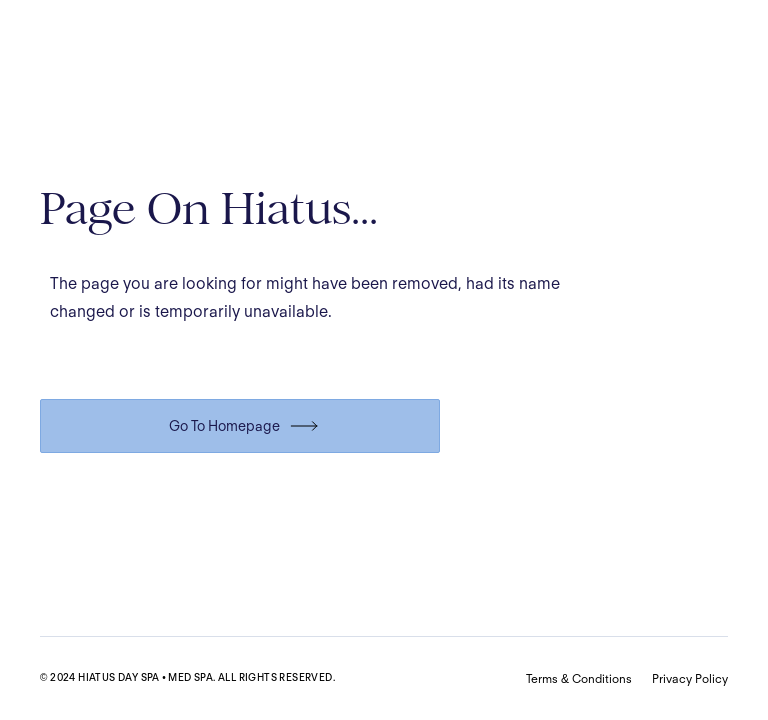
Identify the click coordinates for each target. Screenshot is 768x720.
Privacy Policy (690, 678)
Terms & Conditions (579, 678)
